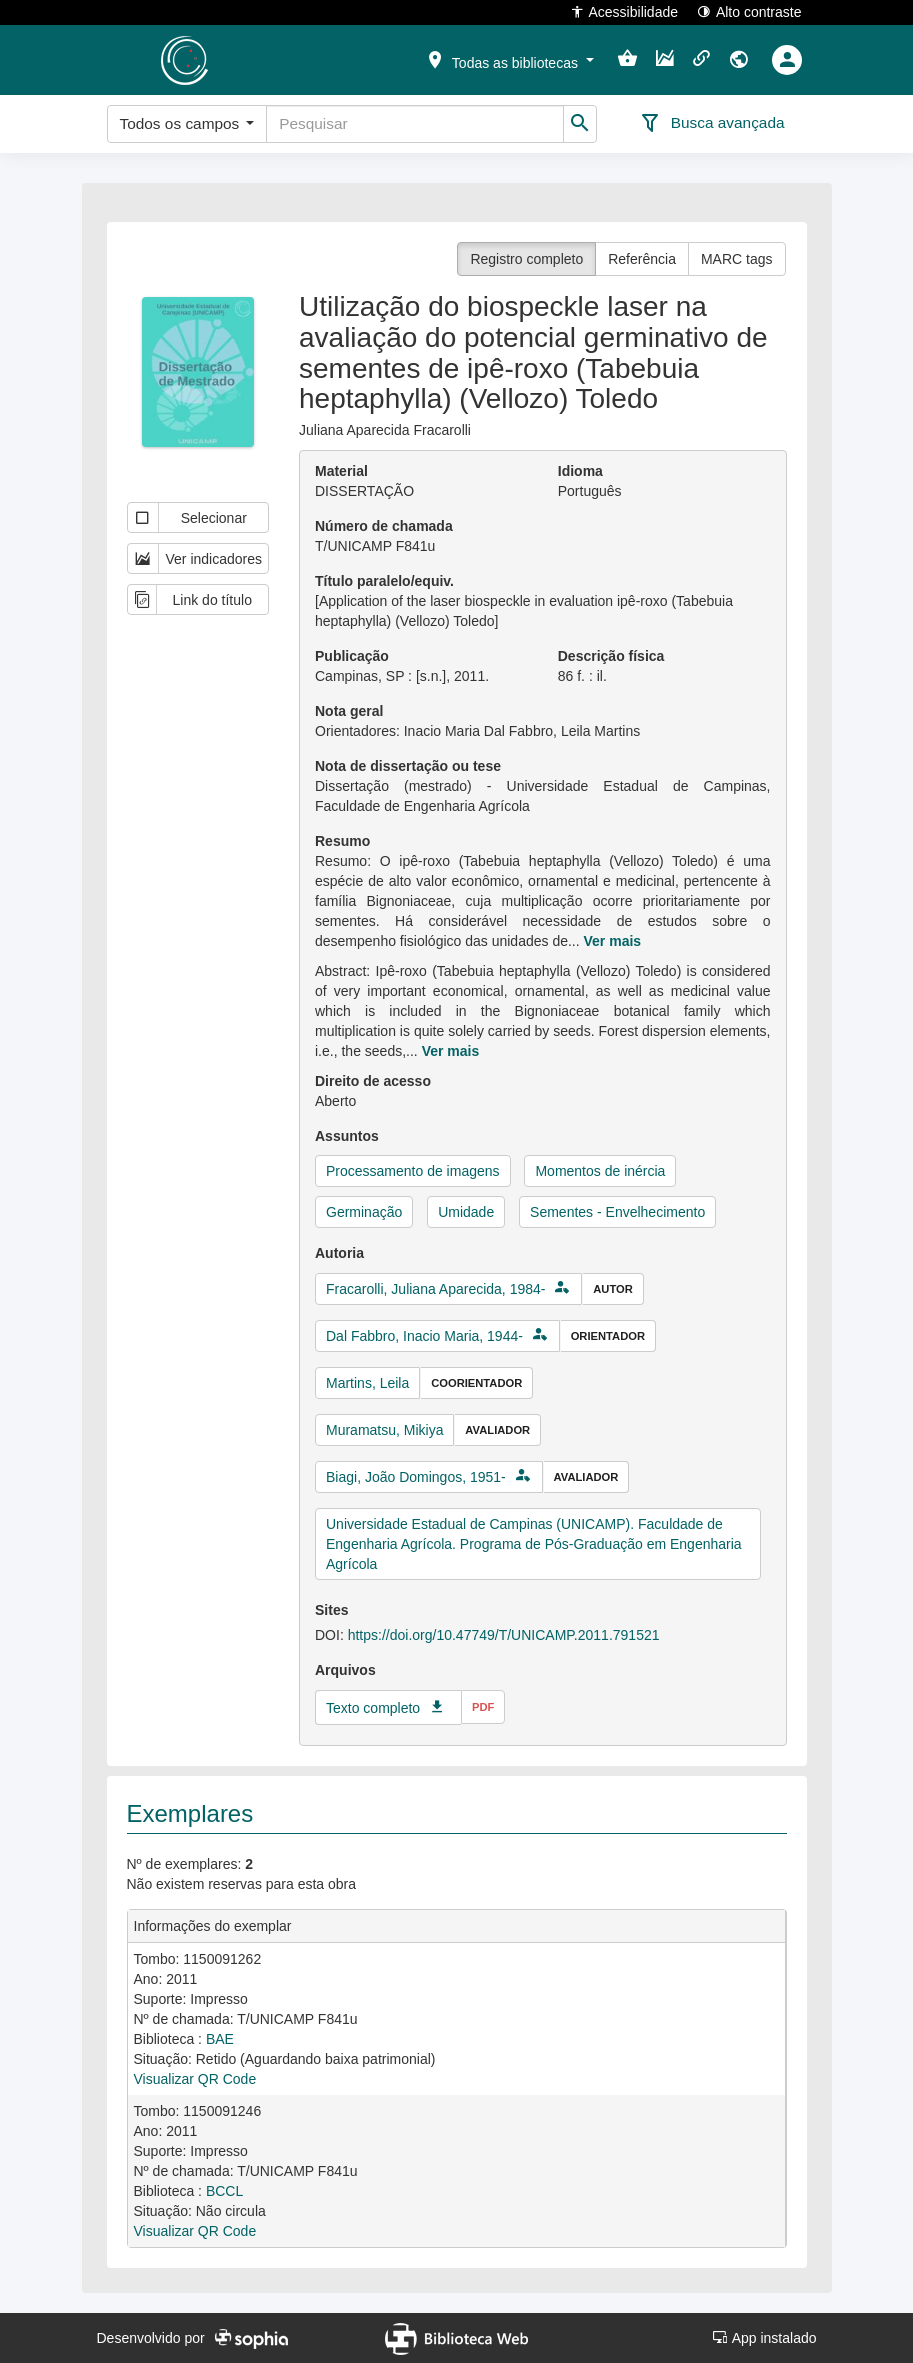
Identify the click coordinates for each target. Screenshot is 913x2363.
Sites (331, 1610)
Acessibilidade (624, 11)
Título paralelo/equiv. (384, 581)
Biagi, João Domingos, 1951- (416, 1477)
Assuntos (347, 1136)
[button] (509, 59)
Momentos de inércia (600, 1171)
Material (341, 471)
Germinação (364, 1212)
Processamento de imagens (413, 1171)
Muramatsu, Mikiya (384, 1430)
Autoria (339, 1253)
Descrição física (611, 656)
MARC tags (737, 259)
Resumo (342, 841)
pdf (483, 1707)
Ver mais (613, 941)
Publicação (352, 656)
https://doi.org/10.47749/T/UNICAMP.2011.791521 (504, 1635)
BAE (220, 2039)
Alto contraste (749, 11)
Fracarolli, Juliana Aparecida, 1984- (435, 1289)
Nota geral (349, 711)
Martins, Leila (367, 1383)
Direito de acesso (373, 1081)
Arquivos (345, 1670)
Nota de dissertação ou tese (408, 766)
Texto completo (373, 1708)
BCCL (224, 2191)
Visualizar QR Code (195, 2079)
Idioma (580, 471)
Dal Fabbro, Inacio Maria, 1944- (424, 1336)
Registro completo (526, 259)
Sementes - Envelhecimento (617, 1212)
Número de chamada (384, 526)
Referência (642, 259)
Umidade (466, 1212)
